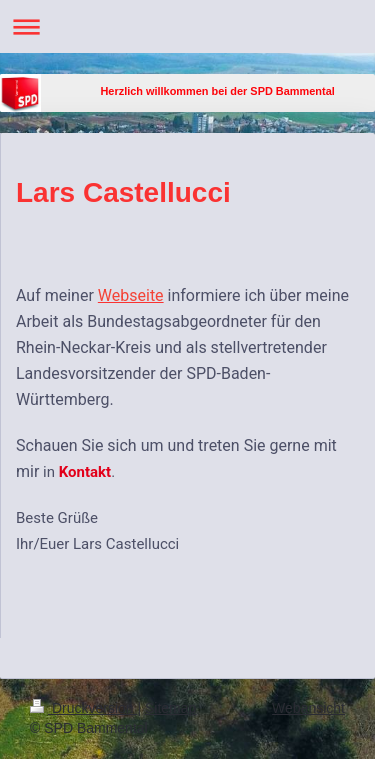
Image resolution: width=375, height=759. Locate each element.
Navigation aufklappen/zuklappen (187, 26)
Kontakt (85, 472)
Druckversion (83, 708)
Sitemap (170, 708)
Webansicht (308, 708)
